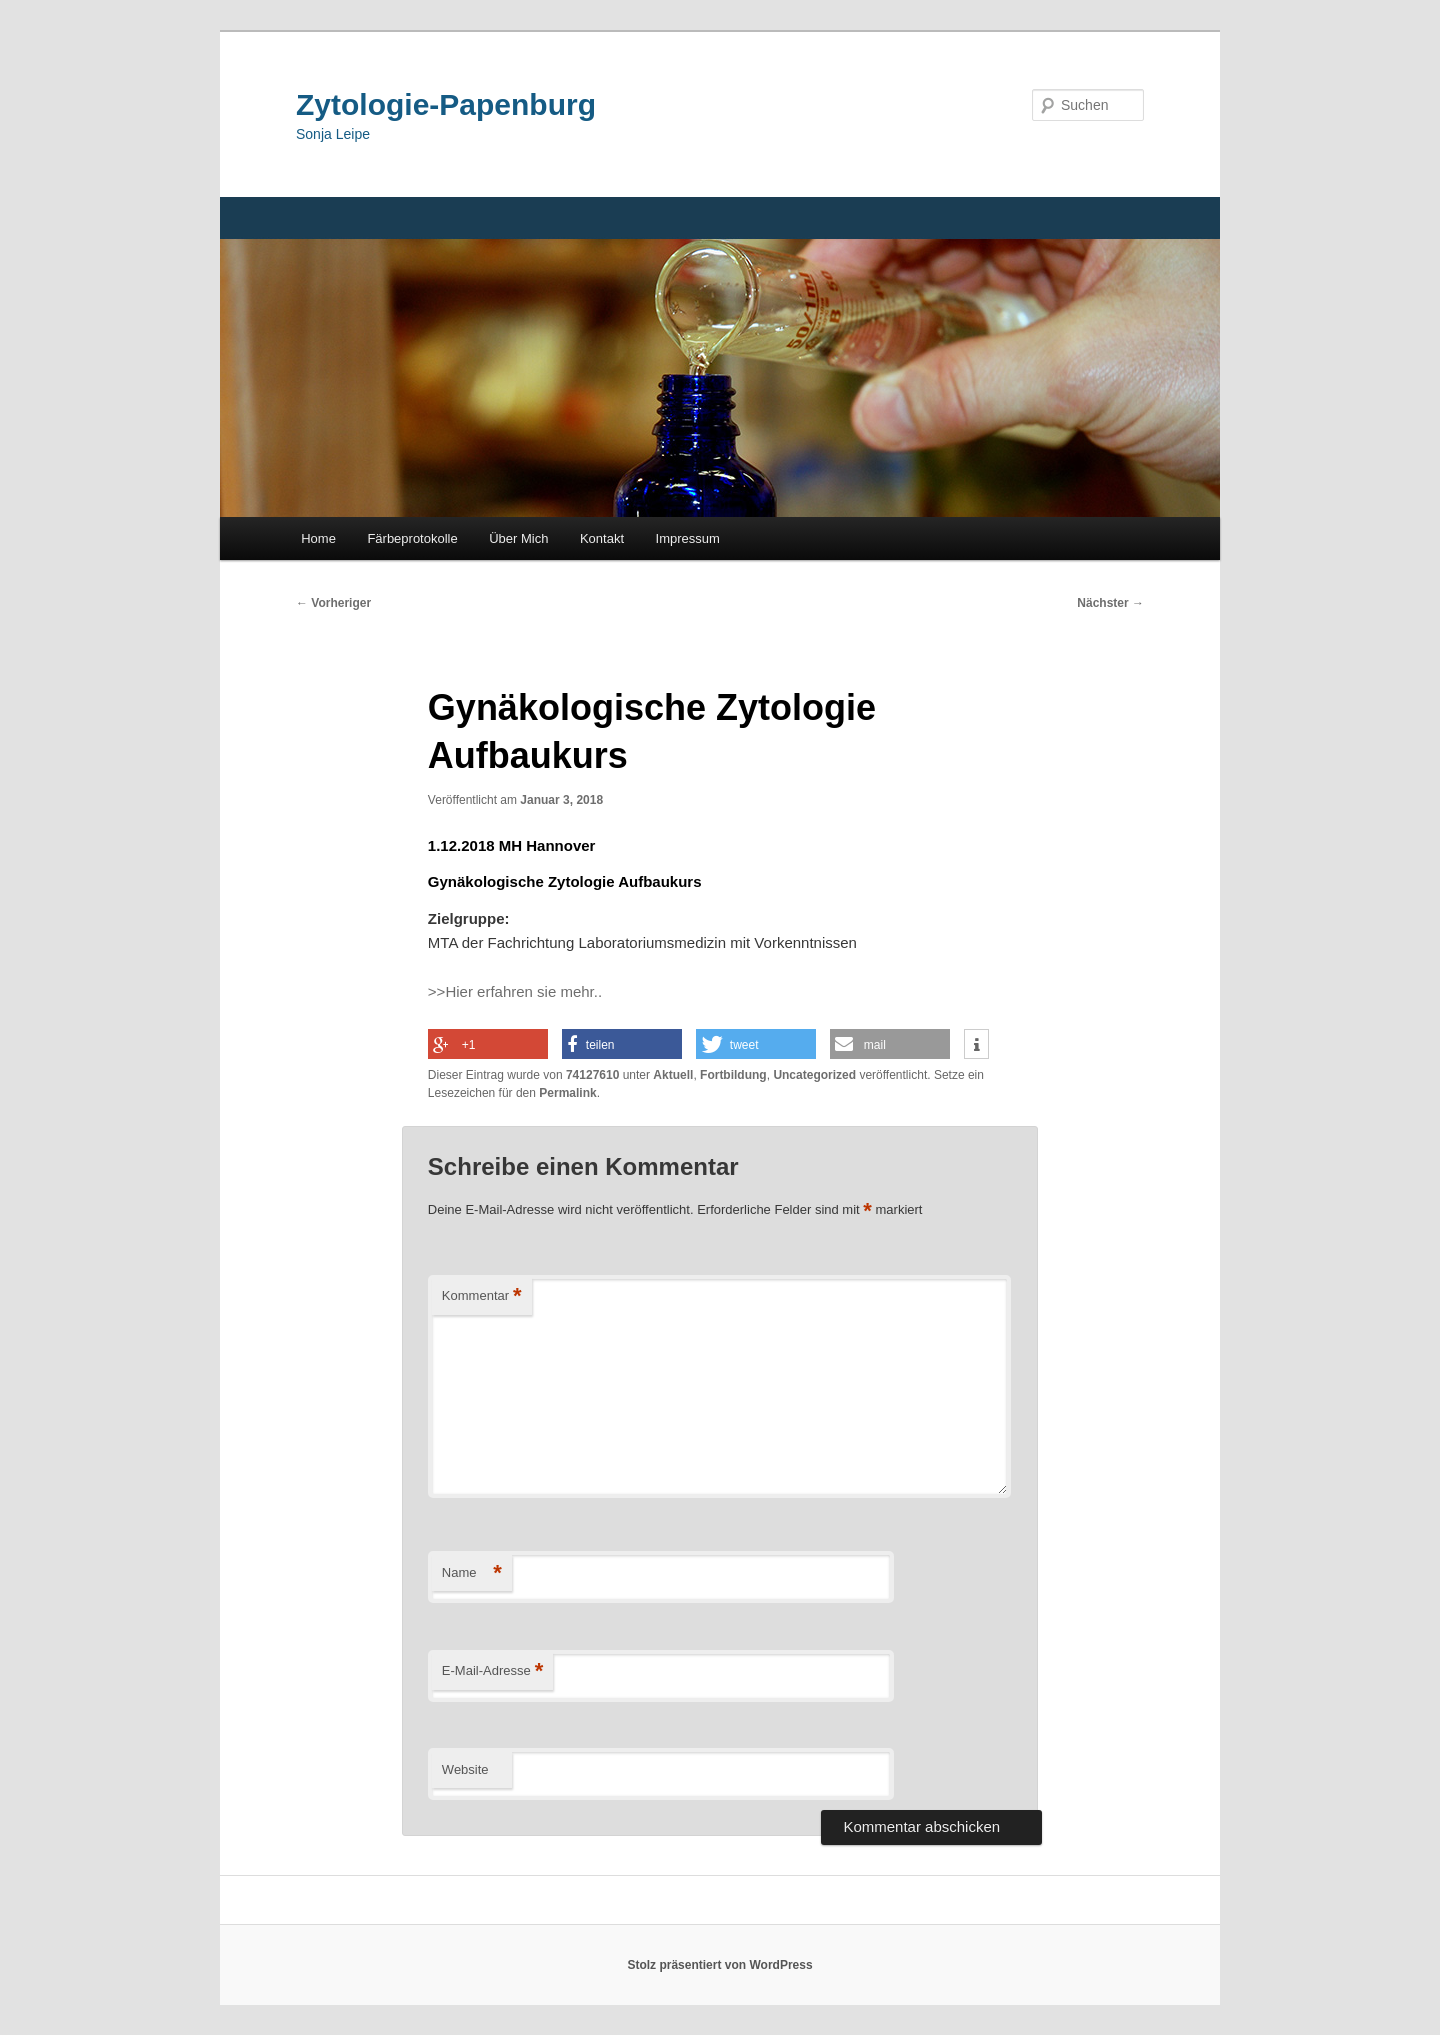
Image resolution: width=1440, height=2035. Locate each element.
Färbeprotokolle (412, 538)
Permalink (567, 1093)
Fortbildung (733, 1075)
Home (318, 538)
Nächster (1110, 603)
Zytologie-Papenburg (446, 104)
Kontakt (602, 538)
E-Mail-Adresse (492, 1671)
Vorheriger (333, 603)
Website (465, 1769)
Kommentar (482, 1296)
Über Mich (518, 538)
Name (472, 1573)
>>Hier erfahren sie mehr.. (515, 991)
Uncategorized (814, 1075)
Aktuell (673, 1075)
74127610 (592, 1075)
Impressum (688, 538)
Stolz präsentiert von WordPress (719, 1965)
